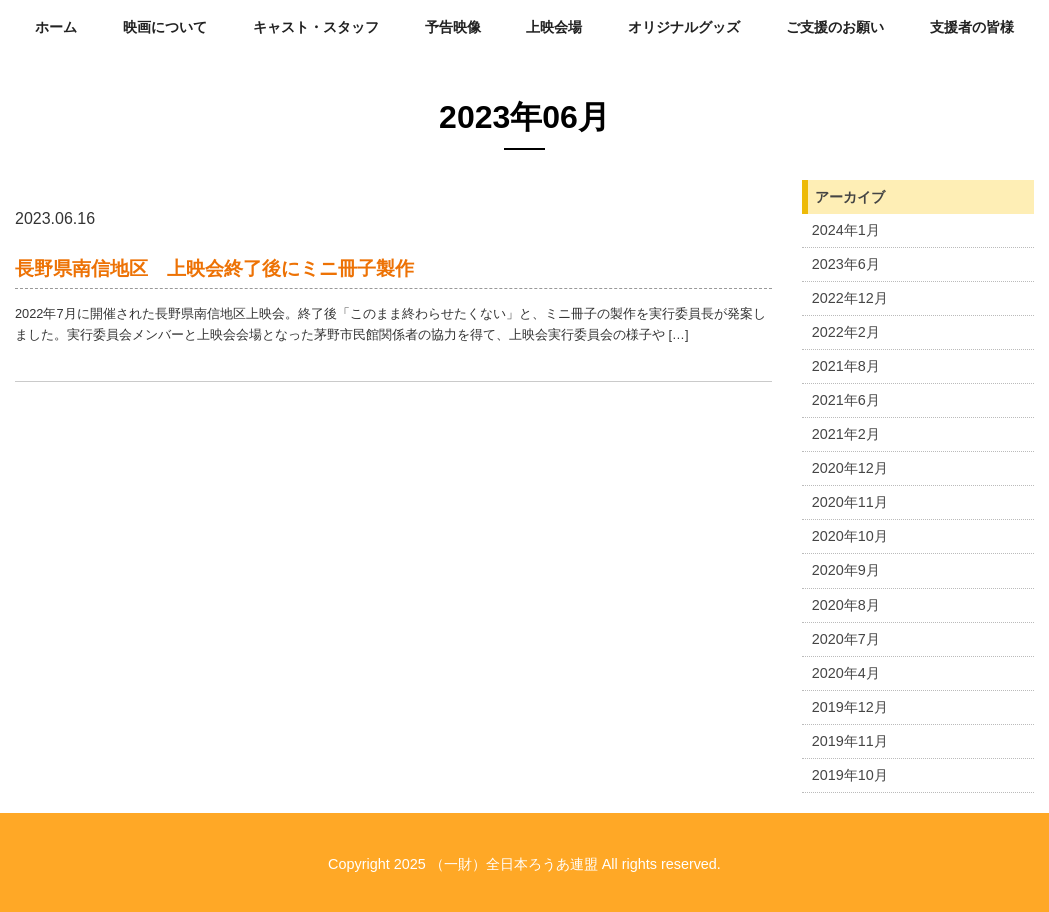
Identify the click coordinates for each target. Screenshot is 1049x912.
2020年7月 (846, 639)
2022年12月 (850, 298)
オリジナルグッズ (684, 27)
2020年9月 (846, 570)
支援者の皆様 (972, 27)
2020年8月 (846, 605)
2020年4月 (846, 673)
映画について (165, 27)
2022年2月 (846, 332)
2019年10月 (850, 775)
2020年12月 (850, 468)
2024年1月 (846, 230)
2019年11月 (850, 741)
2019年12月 (850, 707)
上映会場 (554, 27)
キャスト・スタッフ (316, 27)
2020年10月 (850, 536)
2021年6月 (846, 400)
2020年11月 (850, 502)
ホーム (56, 27)
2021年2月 (846, 434)
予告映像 (453, 27)
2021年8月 (846, 366)
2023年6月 (846, 264)
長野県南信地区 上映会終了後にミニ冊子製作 (214, 268)
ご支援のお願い (835, 27)
